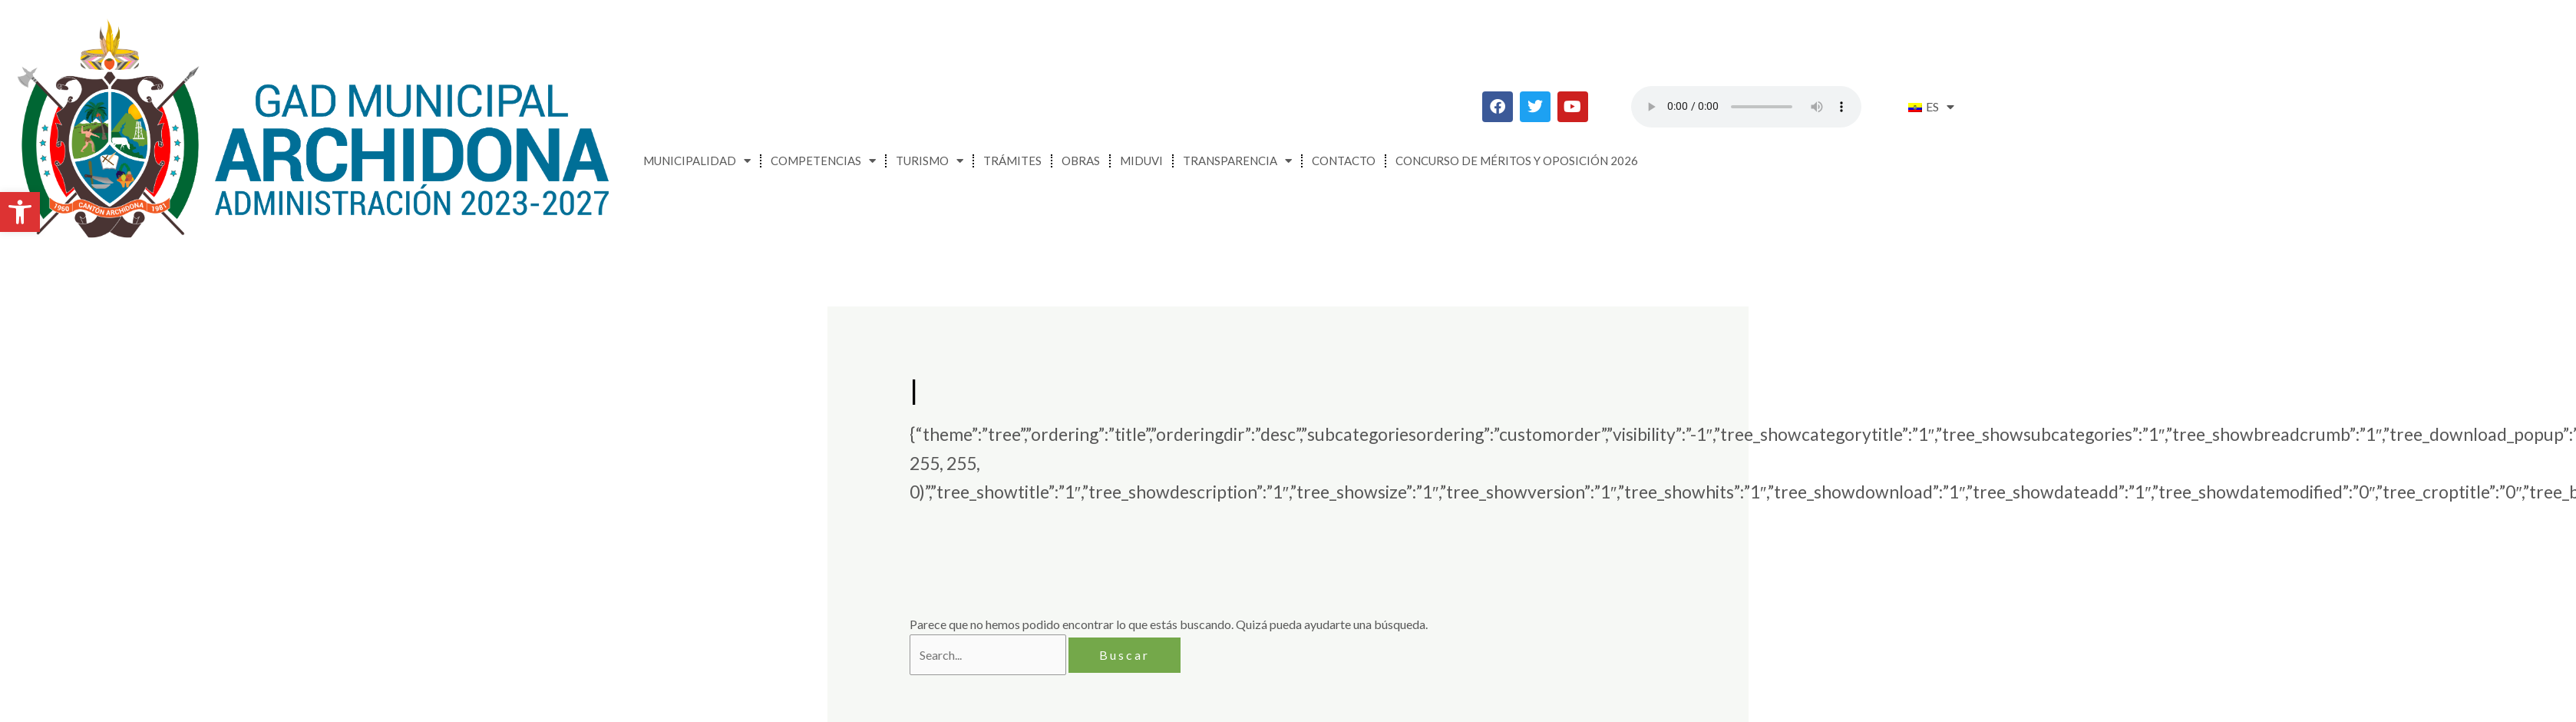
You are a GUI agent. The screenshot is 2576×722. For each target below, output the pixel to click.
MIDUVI (1141, 160)
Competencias (823, 160)
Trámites (1012, 160)
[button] (20, 212)
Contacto (1344, 160)
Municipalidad (697, 160)
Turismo (929, 160)
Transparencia (1237, 160)
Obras (1081, 160)
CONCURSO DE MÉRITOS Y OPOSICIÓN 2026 (1516, 160)
